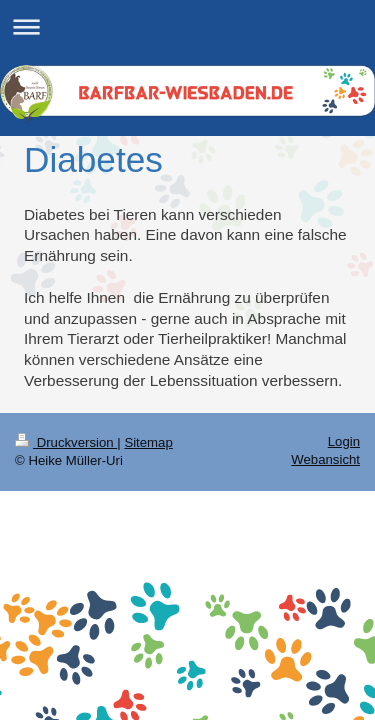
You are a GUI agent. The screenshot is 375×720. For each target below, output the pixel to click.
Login (344, 441)
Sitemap (148, 442)
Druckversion (66, 442)
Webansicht (325, 459)
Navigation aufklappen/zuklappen (187, 26)
